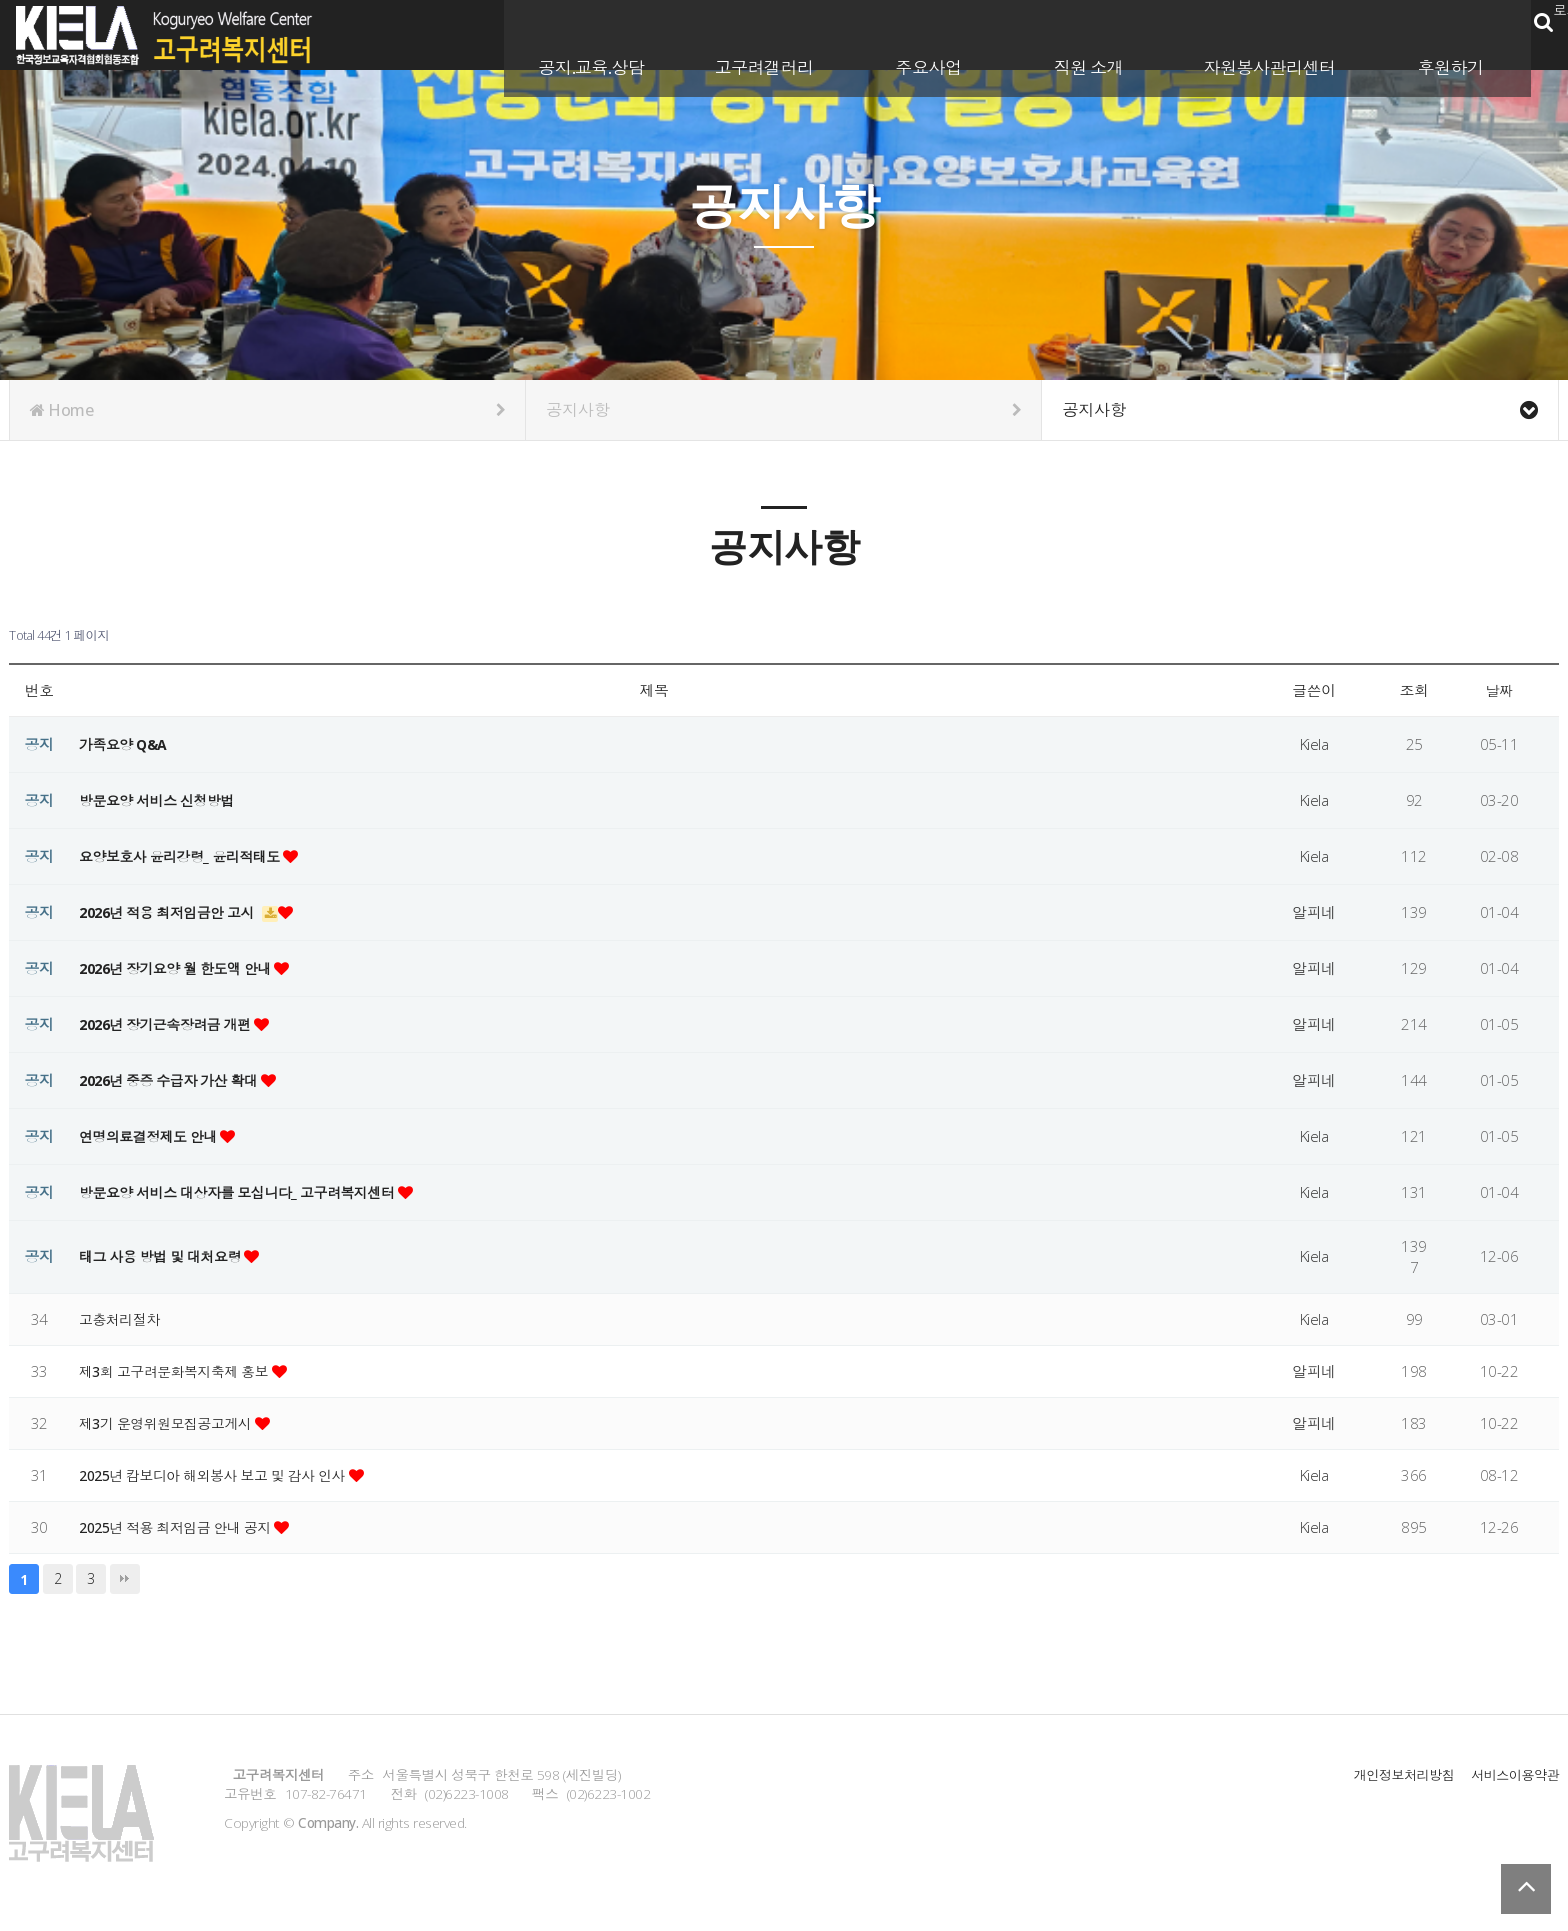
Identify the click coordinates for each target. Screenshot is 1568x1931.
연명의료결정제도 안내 (155, 1136)
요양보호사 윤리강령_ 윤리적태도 (188, 856)
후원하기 (1432, 33)
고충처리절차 (122, 1319)
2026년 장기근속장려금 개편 (173, 1024)
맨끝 (125, 1579)
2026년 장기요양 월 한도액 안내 (184, 968)
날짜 (1499, 690)
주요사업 (910, 33)
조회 (1414, 690)
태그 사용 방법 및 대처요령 (167, 1256)
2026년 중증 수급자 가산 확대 (177, 1080)
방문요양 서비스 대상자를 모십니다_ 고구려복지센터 (249, 1192)
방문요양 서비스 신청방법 (162, 800)
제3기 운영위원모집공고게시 (173, 1423)
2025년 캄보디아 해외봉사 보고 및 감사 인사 (224, 1475)
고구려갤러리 (745, 33)
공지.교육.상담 (573, 33)
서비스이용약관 (1513, 1774)
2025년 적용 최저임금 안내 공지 (184, 1527)
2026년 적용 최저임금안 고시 (175, 912)
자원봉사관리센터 (1251, 33)
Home (267, 410)
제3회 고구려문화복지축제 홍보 (182, 1371)
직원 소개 (1070, 33)
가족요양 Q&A (126, 744)
